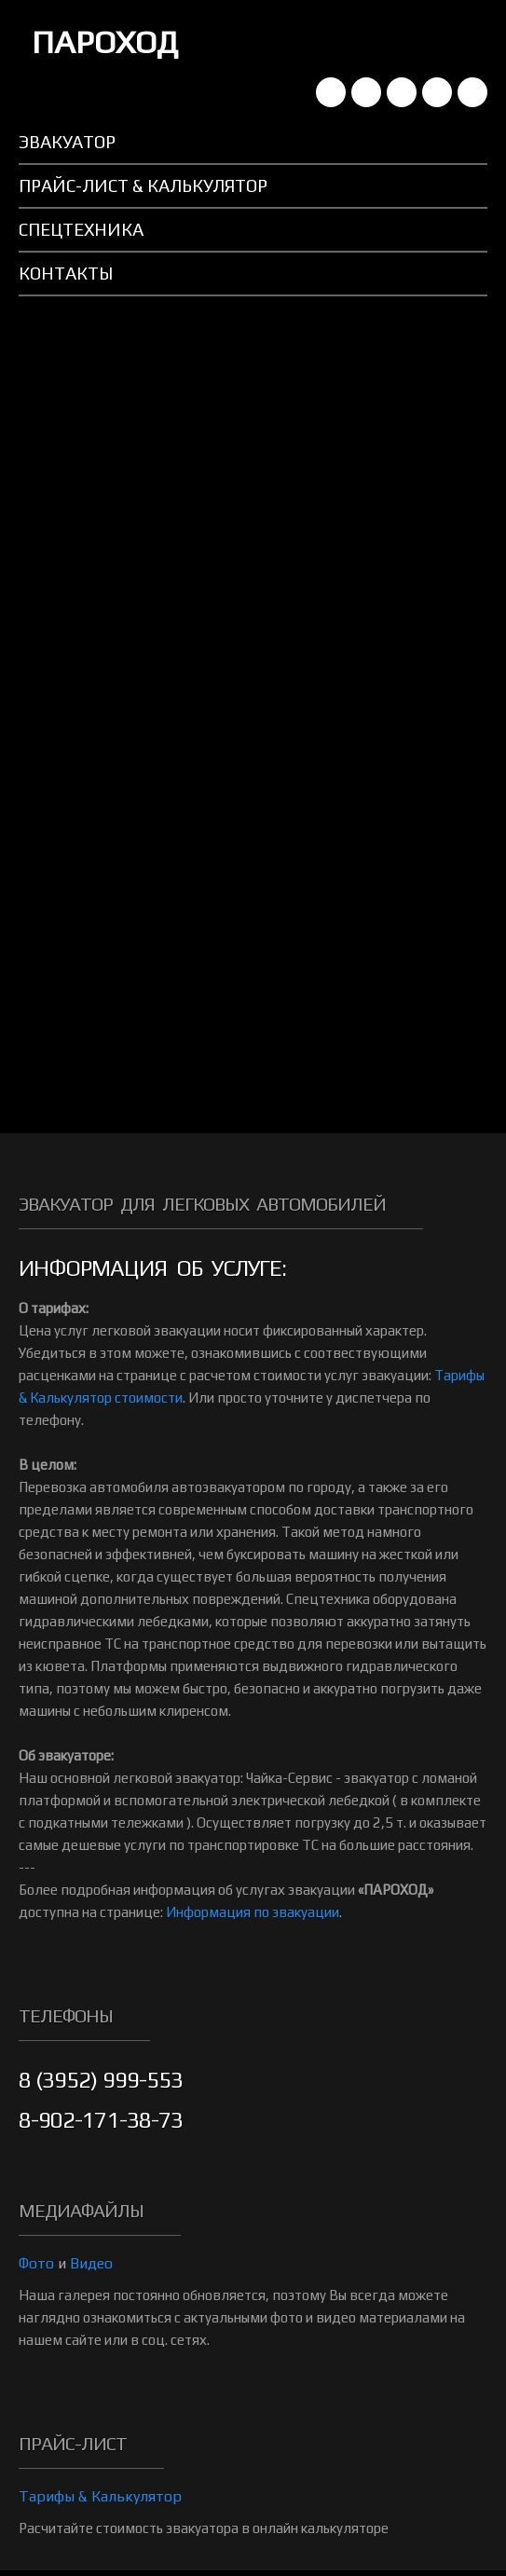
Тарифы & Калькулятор (100, 2496)
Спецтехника (81, 229)
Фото (36, 2263)
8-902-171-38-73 (101, 2119)
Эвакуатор (67, 141)
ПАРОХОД (105, 41)
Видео (91, 2263)
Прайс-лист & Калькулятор (143, 185)
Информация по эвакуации (252, 1912)
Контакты (66, 273)
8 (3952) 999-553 (101, 2079)
